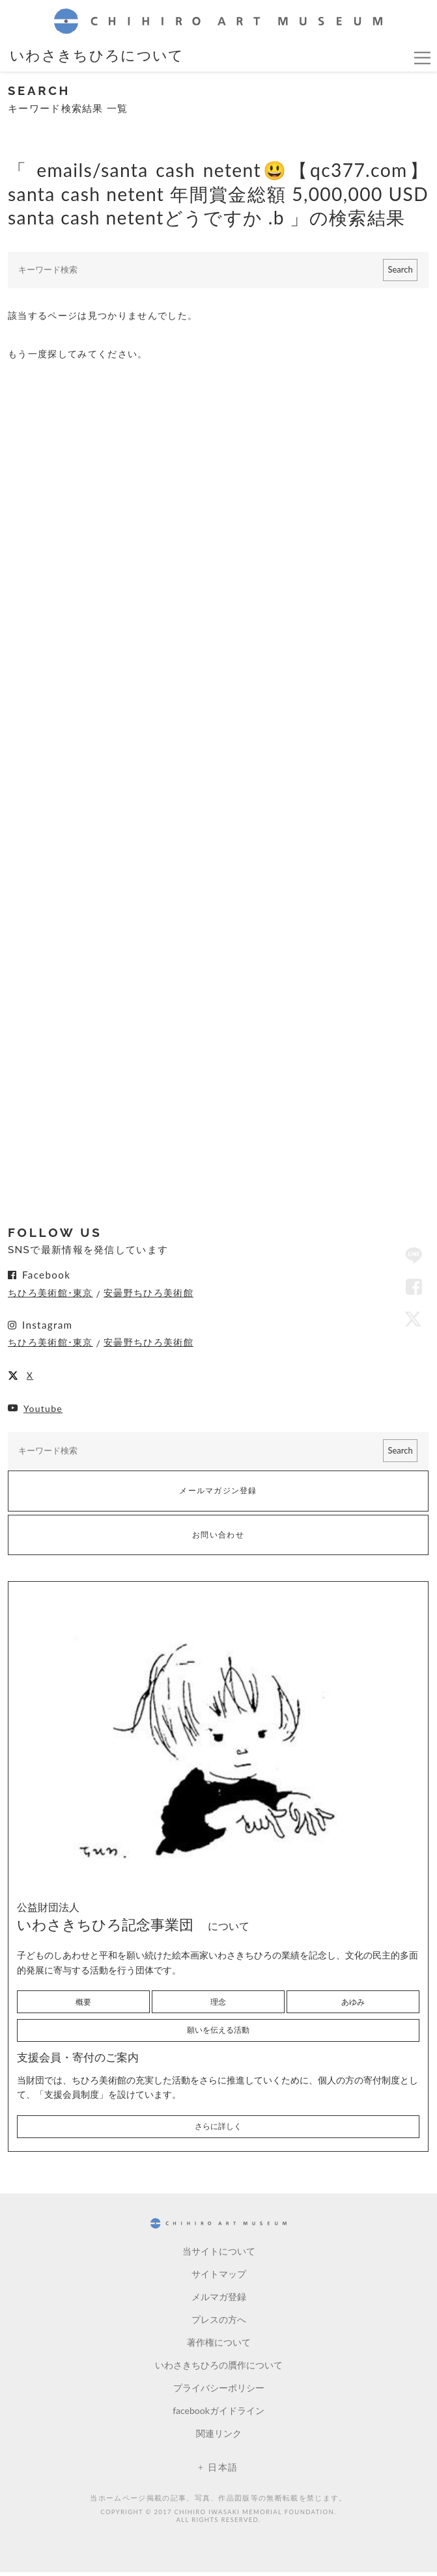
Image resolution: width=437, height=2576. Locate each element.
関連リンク (219, 2437)
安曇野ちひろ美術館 (148, 1293)
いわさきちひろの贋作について (219, 2369)
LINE (414, 1256)
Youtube (43, 1409)
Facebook (414, 1287)
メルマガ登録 (218, 2301)
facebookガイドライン (218, 2414)
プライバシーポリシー (218, 2392)
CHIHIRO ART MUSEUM (218, 21)
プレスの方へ (218, 2323)
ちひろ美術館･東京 (50, 1293)
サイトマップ (218, 2278)
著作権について (219, 2346)
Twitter (414, 1319)
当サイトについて (218, 2255)
